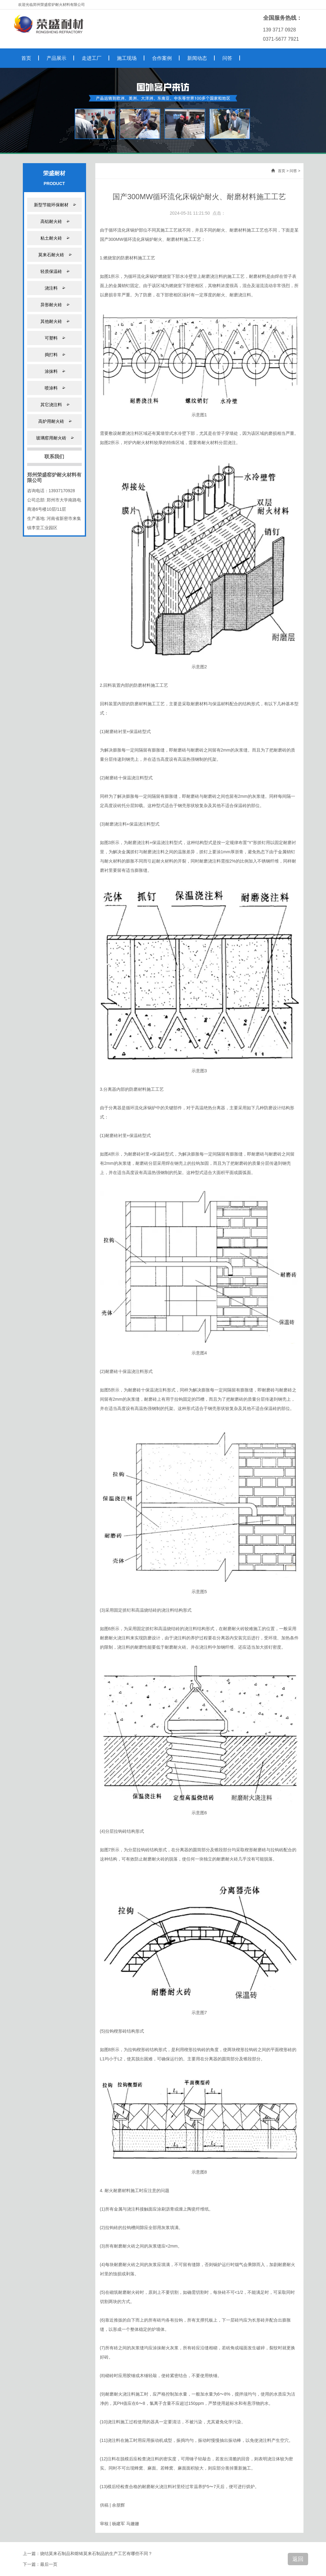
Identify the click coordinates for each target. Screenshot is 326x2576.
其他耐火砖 (54, 321)
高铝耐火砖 (54, 221)
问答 (293, 171)
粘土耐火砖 (54, 238)
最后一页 (48, 2564)
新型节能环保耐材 (54, 204)
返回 (297, 2559)
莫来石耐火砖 (54, 254)
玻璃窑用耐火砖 (54, 437)
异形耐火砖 (54, 304)
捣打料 (54, 354)
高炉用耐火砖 (54, 421)
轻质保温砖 (54, 271)
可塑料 (54, 337)
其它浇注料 (54, 404)
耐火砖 (238, 1628)
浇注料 (54, 288)
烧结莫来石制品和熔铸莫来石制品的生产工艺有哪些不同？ (96, 2553)
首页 (281, 171)
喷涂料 (54, 387)
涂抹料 (54, 371)
